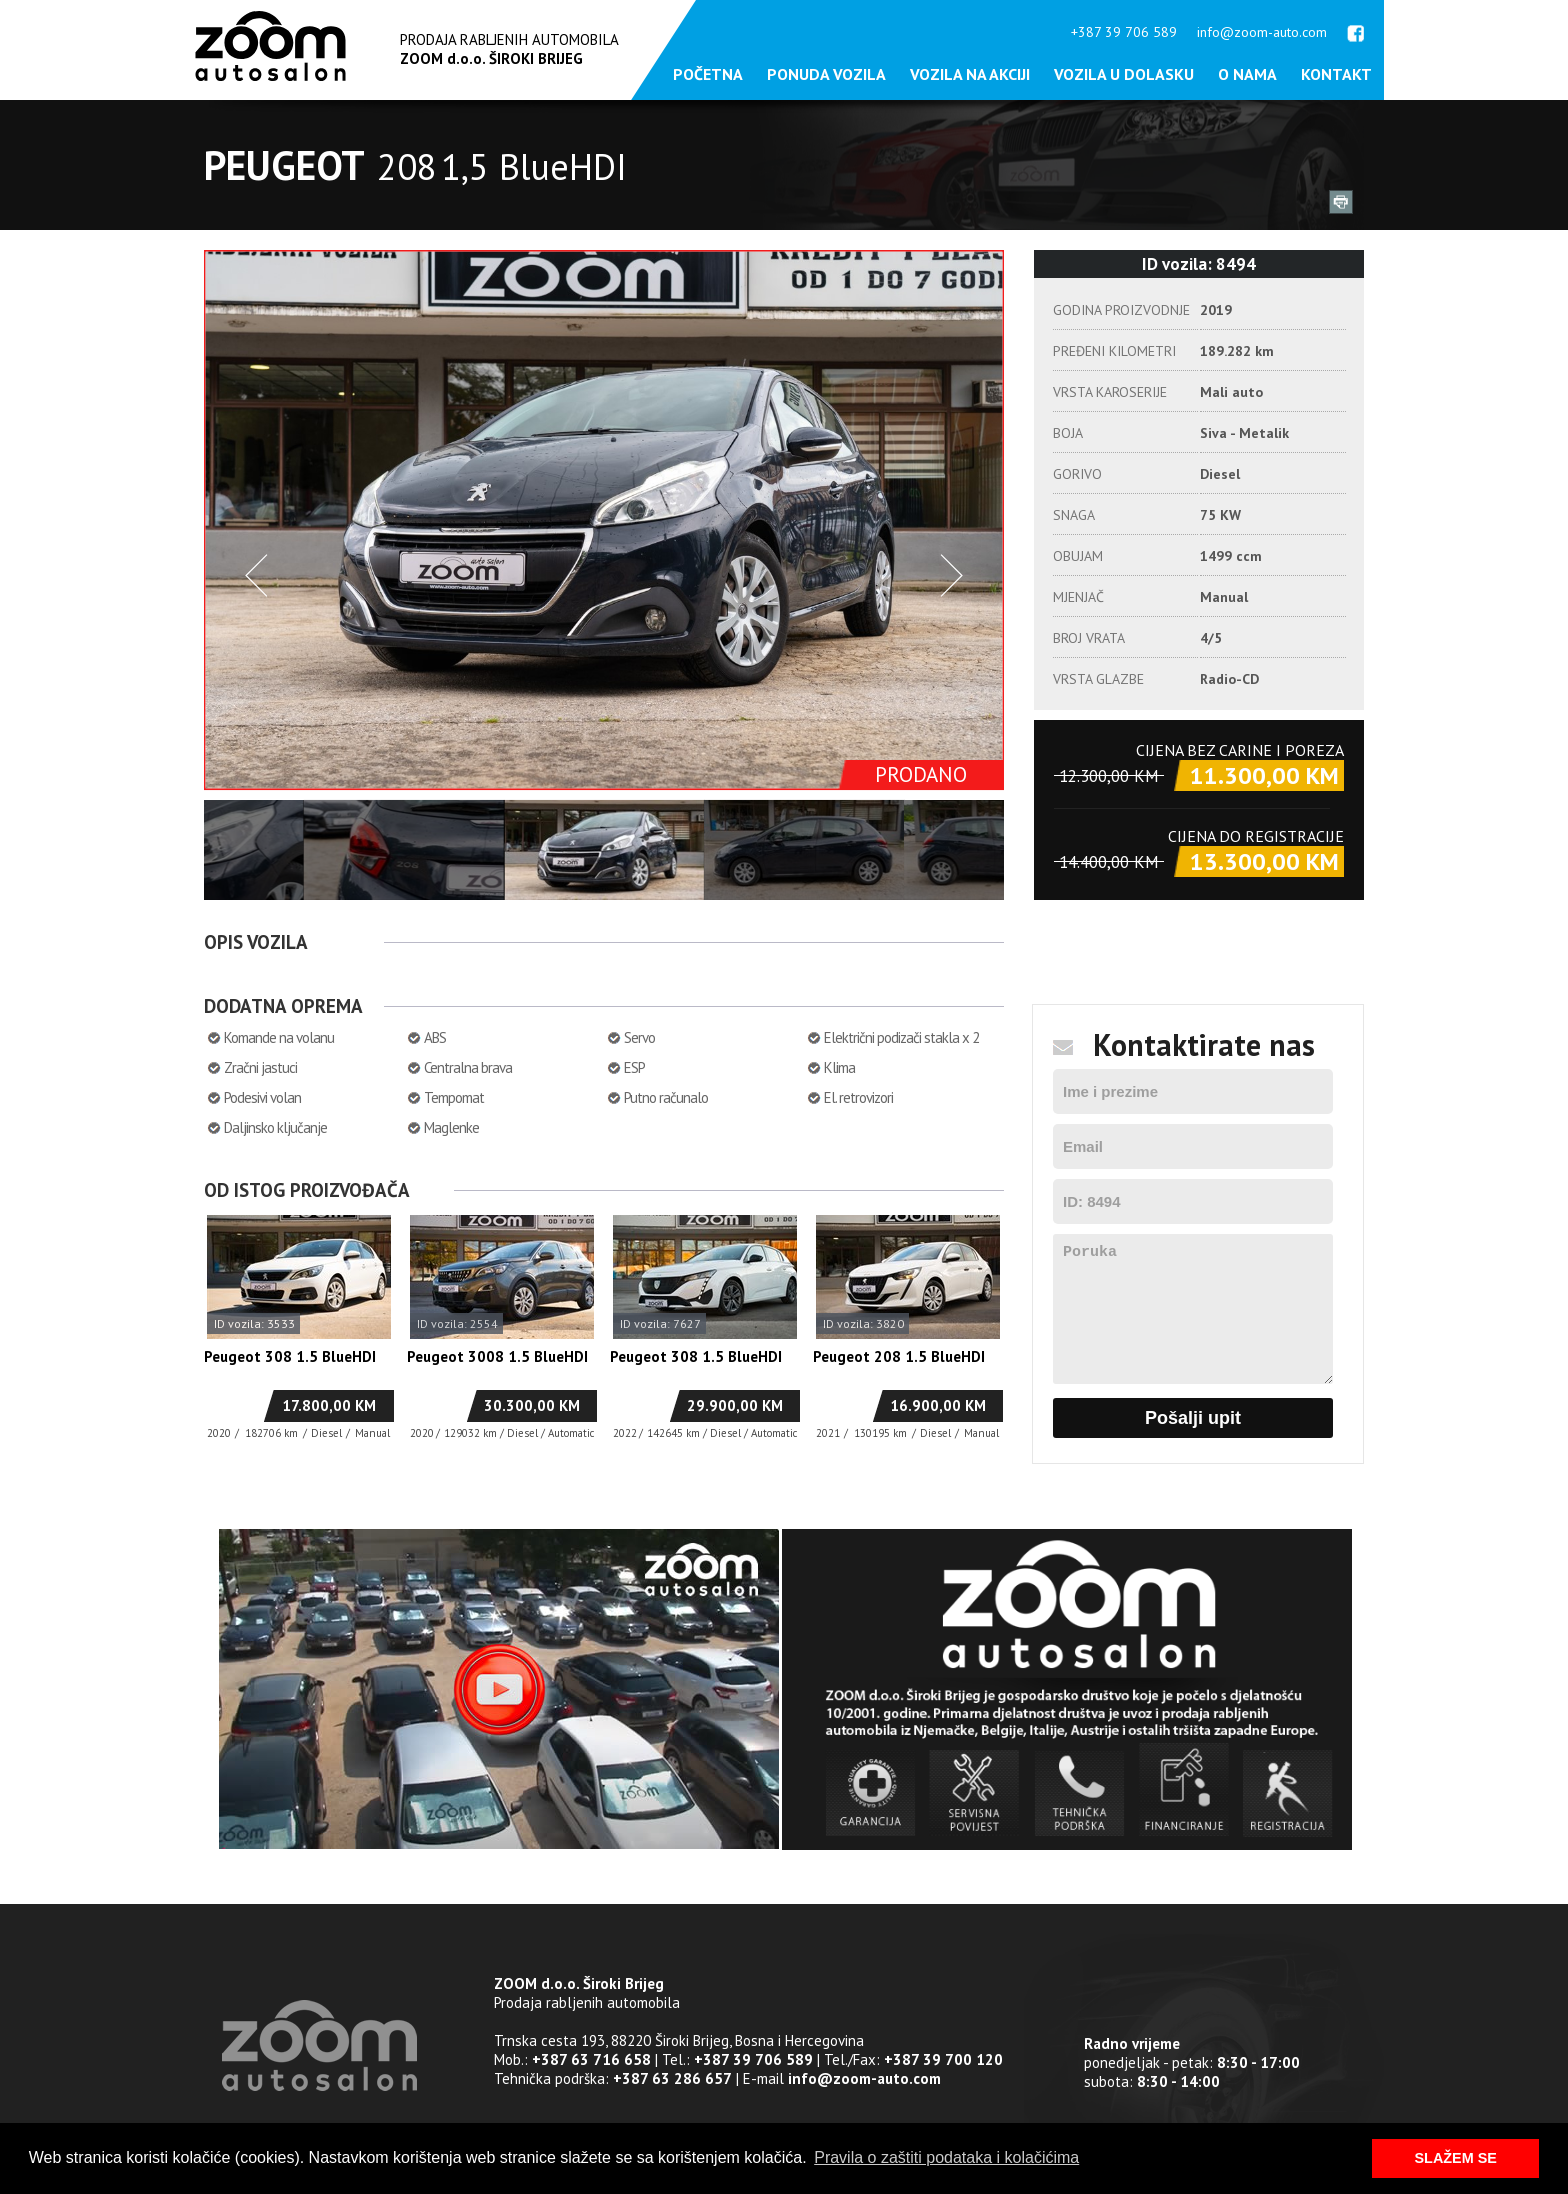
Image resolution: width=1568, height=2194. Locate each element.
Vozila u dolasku (1124, 74)
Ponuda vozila (826, 74)
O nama (1247, 74)
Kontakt (1336, 74)
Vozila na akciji (970, 74)
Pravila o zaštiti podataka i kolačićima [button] (946, 2157)
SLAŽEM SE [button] (1456, 2158)
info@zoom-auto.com (1262, 32)
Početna (708, 74)
